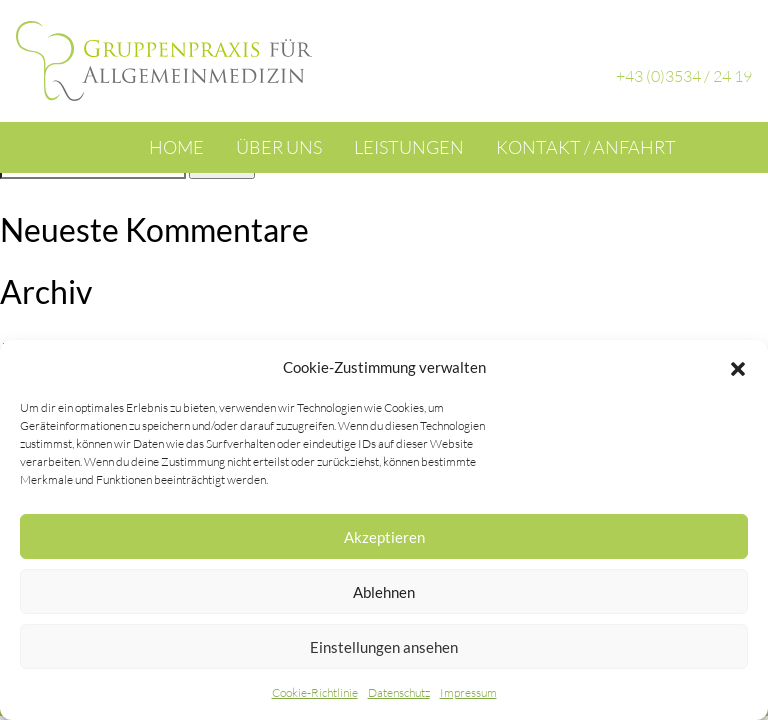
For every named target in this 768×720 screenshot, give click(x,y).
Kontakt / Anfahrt (586, 147)
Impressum (468, 692)
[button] (738, 367)
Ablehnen (384, 592)
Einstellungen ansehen (384, 647)
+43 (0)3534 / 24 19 (684, 76)
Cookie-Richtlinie (315, 692)
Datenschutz (399, 692)
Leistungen (409, 147)
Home (176, 147)
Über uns (279, 147)
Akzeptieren (384, 537)
